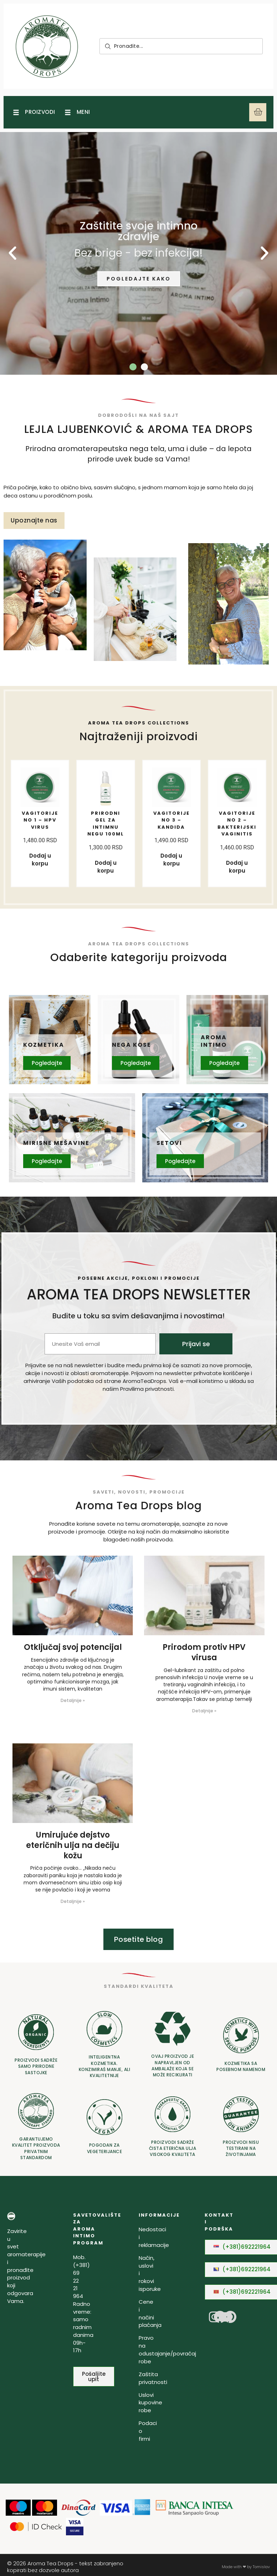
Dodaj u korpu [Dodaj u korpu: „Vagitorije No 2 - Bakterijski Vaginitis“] (237, 866)
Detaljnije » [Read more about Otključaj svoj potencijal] (73, 1702)
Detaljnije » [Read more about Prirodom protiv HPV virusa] (204, 1712)
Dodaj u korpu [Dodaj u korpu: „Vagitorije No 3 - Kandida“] (171, 859)
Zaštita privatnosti (153, 2380)
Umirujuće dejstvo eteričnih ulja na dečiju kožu (72, 1847)
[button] (133, 373)
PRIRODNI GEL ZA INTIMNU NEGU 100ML (105, 826)
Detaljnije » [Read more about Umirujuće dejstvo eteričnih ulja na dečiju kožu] (73, 1903)
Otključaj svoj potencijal (73, 1649)
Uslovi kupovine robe (150, 2404)
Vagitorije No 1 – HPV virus (42, 819)
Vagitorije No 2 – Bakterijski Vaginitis (240, 823)
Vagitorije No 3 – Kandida (173, 819)
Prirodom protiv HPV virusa (204, 1654)
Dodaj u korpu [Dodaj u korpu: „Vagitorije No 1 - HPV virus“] (40, 859)
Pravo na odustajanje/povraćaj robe (167, 2351)
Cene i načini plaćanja (150, 2315)
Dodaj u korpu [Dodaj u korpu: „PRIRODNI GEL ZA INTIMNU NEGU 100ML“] (106, 873)
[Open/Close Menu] (33, 116)
